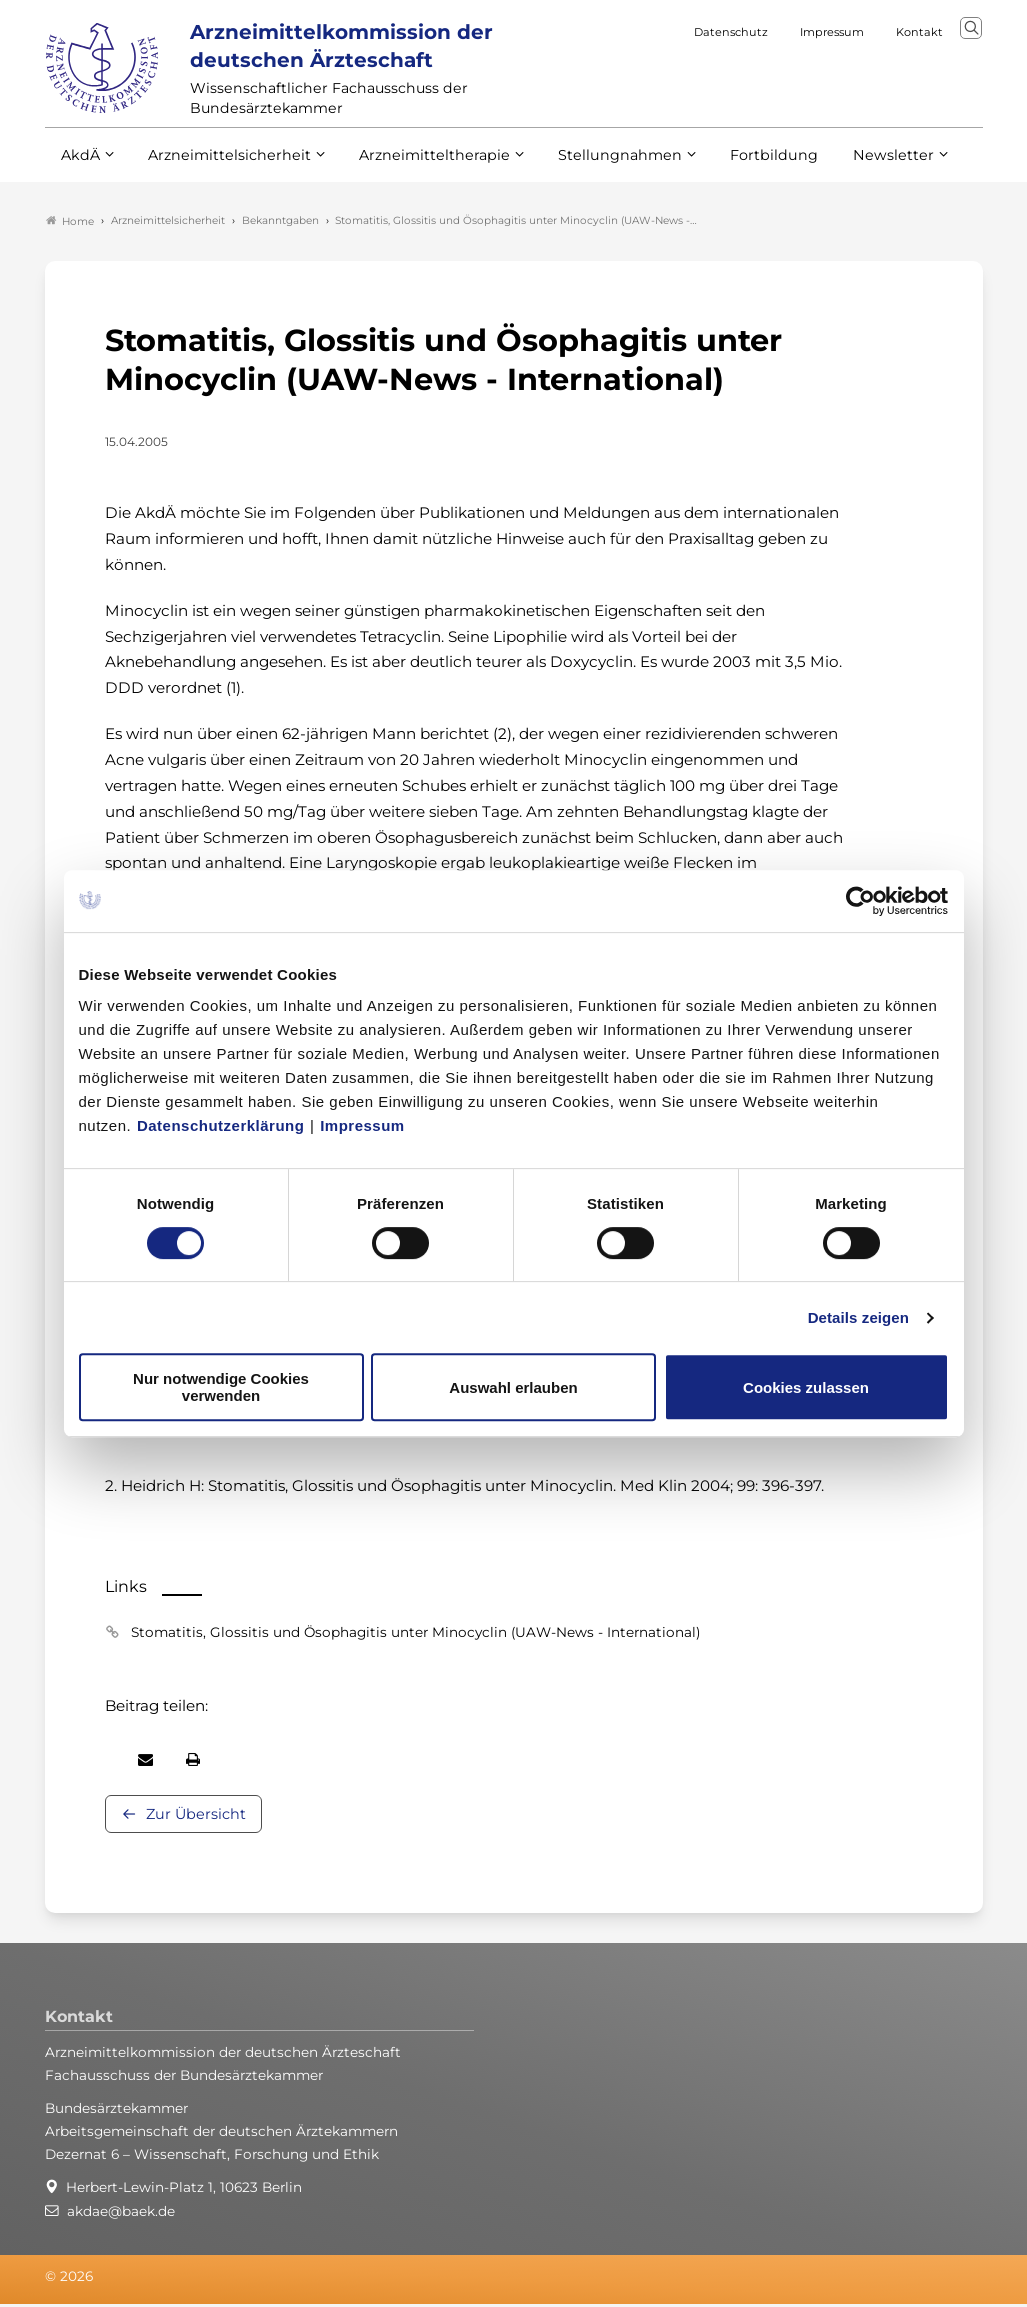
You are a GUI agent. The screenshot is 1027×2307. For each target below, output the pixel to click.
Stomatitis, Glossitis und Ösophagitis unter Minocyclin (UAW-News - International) (415, 1635)
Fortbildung (739, 168)
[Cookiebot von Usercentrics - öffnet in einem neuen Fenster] (861, 901)
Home (70, 224)
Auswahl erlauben (513, 1387)
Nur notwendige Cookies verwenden (221, 1387)
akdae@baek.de (121, 2214)
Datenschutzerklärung (221, 1125)
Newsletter (852, 168)
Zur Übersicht (196, 1817)
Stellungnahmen (593, 168)
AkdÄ (79, 168)
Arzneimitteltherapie (417, 168)
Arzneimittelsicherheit (222, 168)
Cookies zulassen (806, 1387)
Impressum (362, 1125)
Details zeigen (858, 1317)
